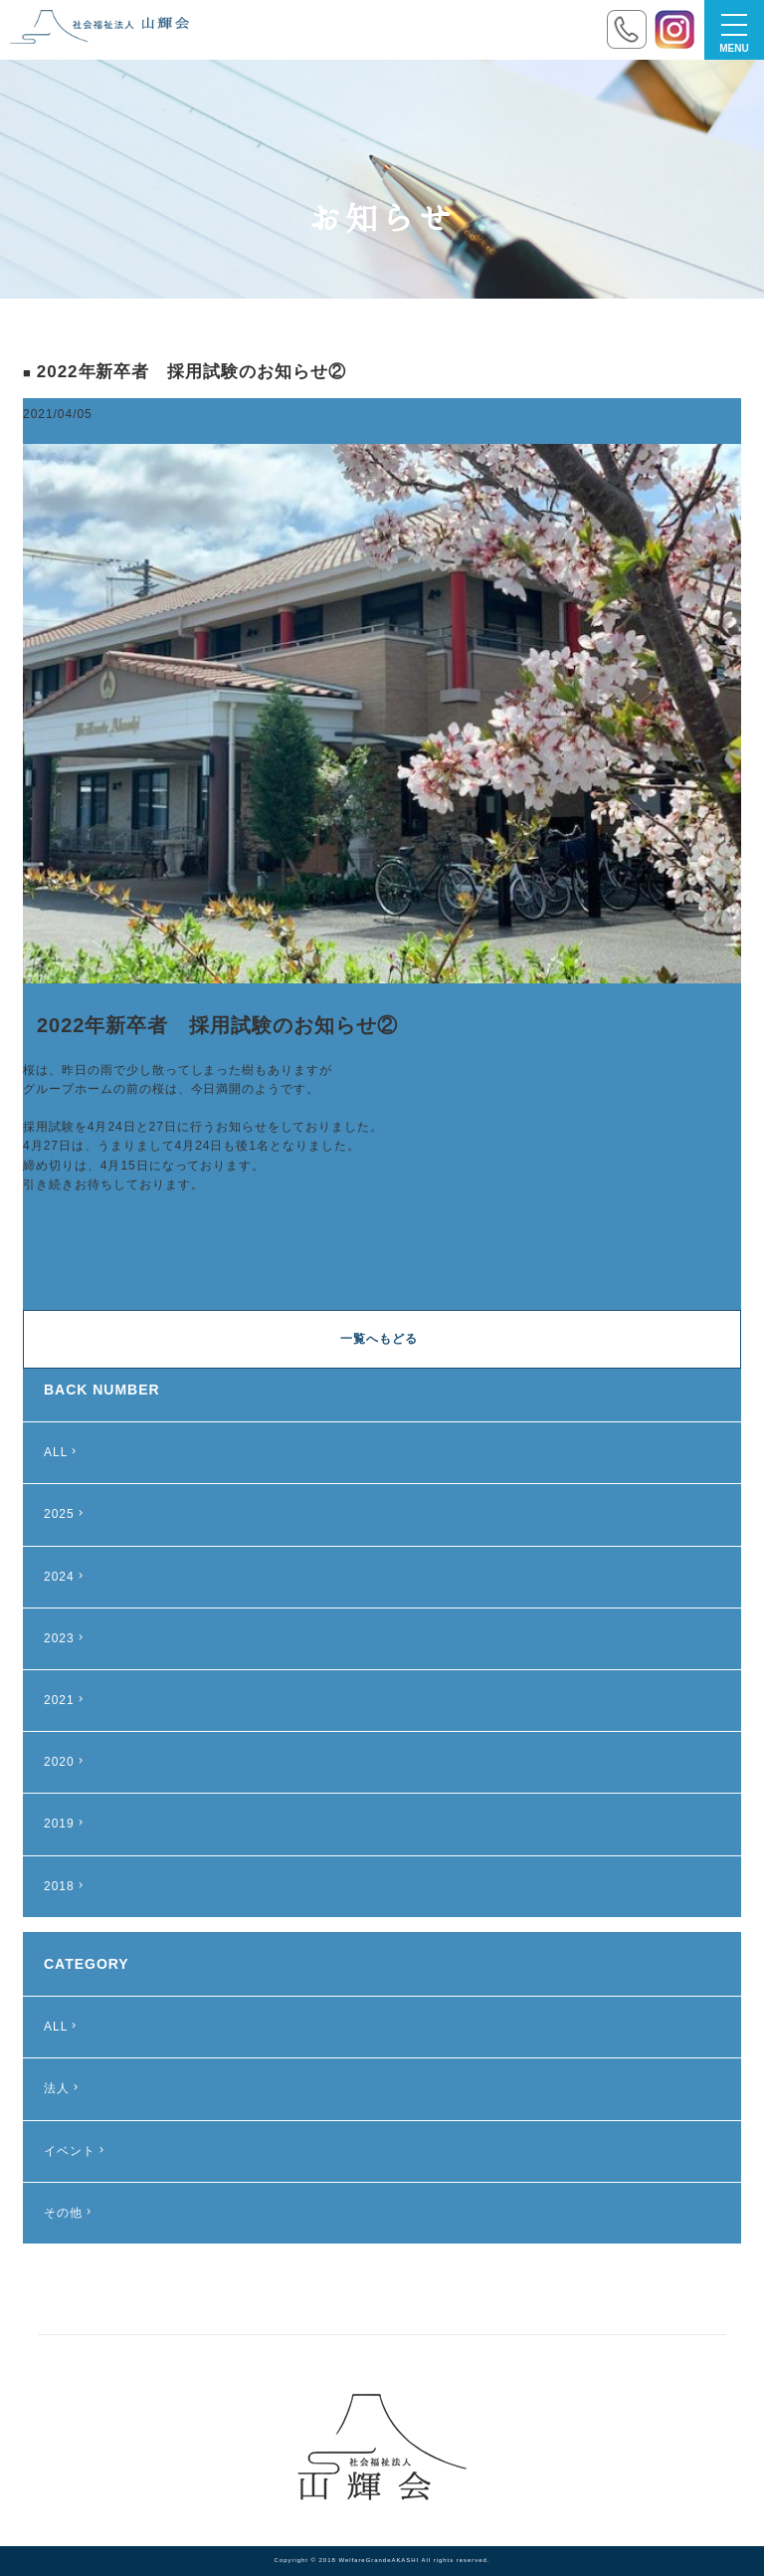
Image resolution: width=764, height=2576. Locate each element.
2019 (66, 1823)
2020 (66, 1762)
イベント (76, 2151)
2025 (66, 1514)
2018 (66, 1886)
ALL (62, 1452)
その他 (70, 2213)
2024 (66, 1577)
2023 (66, 1638)
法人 (63, 2088)
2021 (66, 1700)
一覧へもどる (379, 1339)
